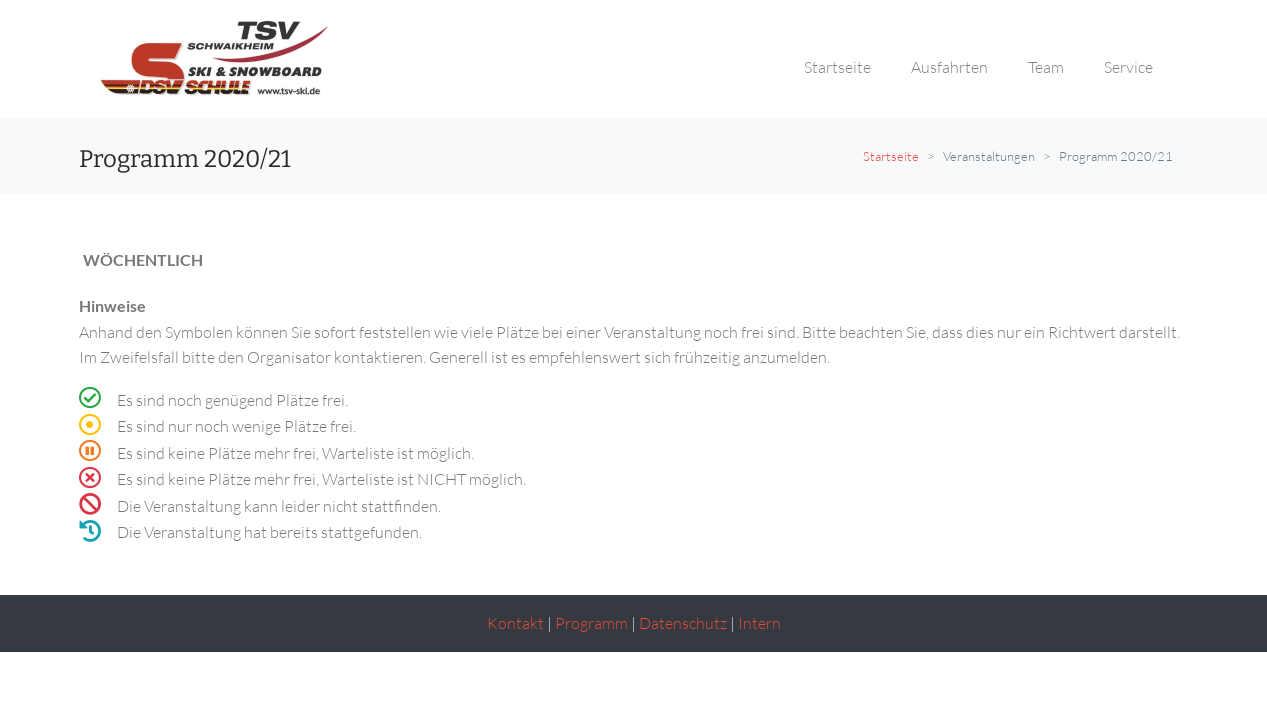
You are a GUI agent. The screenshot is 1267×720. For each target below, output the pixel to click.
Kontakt (515, 623)
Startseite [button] (837, 67)
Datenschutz (683, 623)
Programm (591, 623)
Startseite (891, 156)
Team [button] (1046, 67)
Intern (759, 623)
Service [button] (1128, 67)
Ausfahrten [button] (949, 67)
